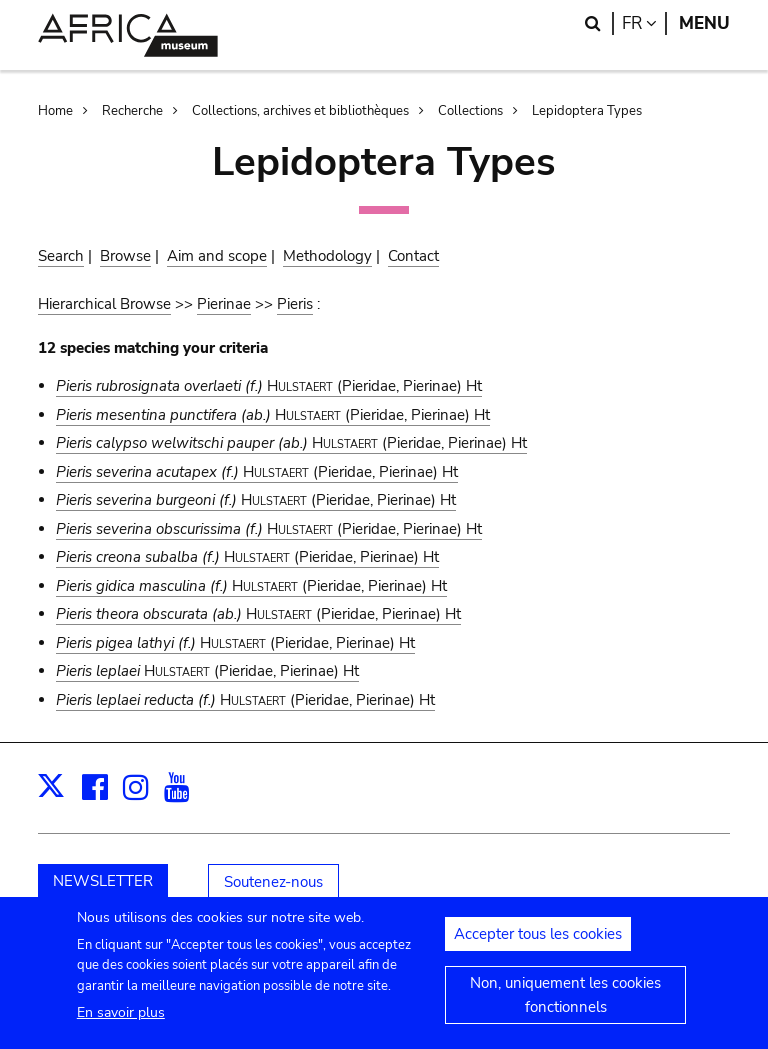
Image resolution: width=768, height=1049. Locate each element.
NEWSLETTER (103, 881)
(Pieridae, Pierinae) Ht (269, 386)
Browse (125, 256)
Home (55, 111)
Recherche (132, 111)
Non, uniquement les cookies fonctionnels (565, 1006)
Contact (413, 256)
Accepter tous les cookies (538, 945)
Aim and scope (217, 256)
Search (61, 256)
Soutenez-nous (273, 882)
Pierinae (224, 304)
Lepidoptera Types (587, 111)
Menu (704, 23)
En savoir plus (121, 1023)
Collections (470, 111)
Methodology (327, 256)
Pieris (295, 304)
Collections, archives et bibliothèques (300, 111)
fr (644, 23)
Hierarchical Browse (104, 304)
